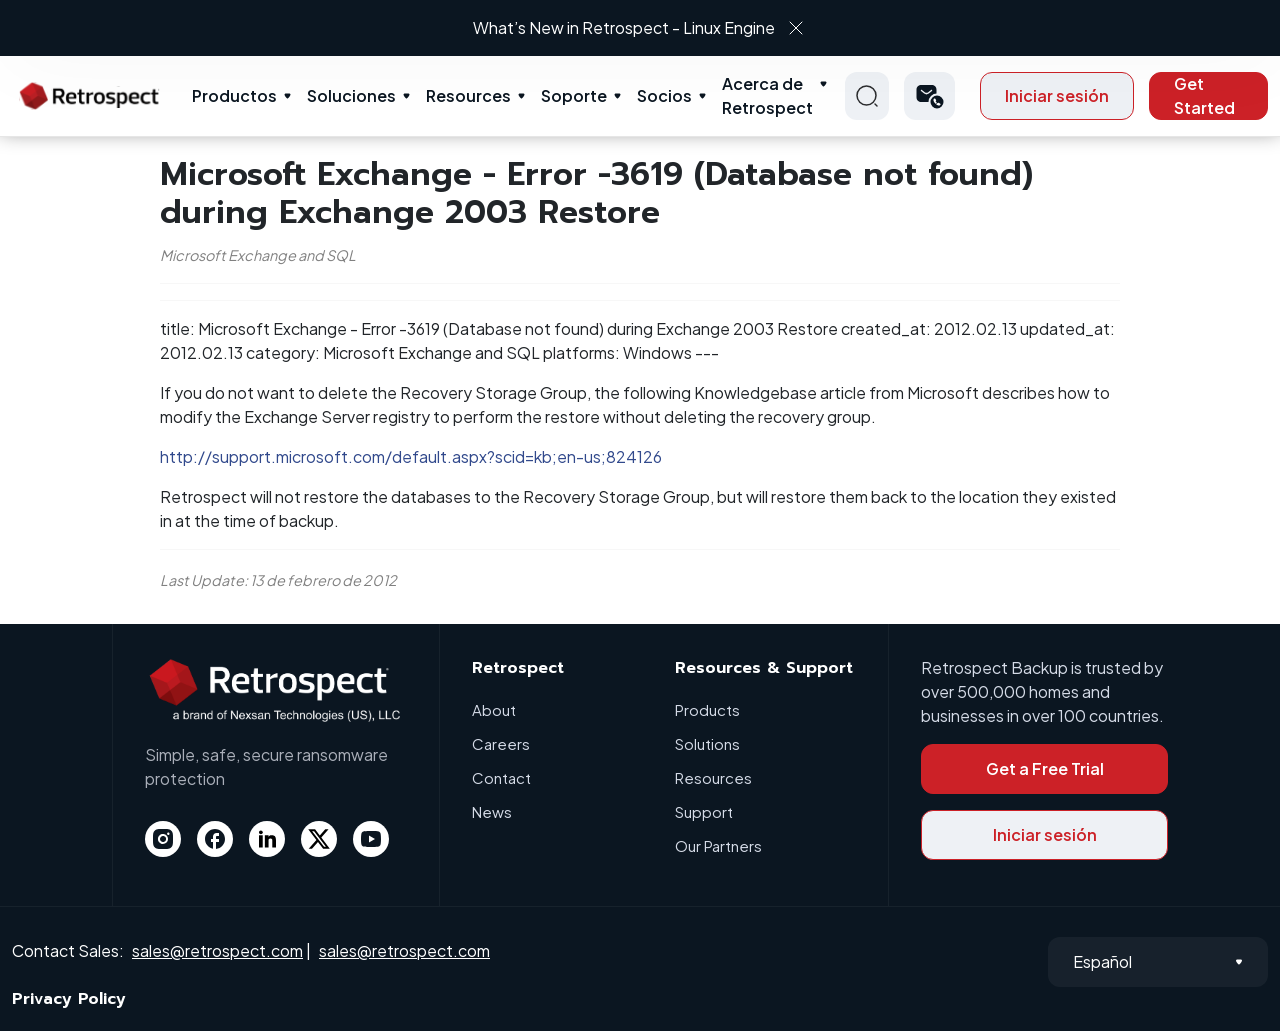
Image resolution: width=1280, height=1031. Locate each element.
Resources (468, 95)
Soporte (574, 95)
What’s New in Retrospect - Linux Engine (624, 27)
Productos (234, 95)
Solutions (707, 743)
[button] (929, 96)
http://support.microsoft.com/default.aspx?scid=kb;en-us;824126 (411, 456)
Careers (501, 743)
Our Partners (718, 845)
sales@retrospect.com (217, 950)
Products (707, 709)
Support (704, 811)
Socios (664, 95)
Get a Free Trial (1045, 768)
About (494, 709)
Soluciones (351, 95)
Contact (501, 777)
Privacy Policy (69, 999)
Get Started (1204, 95)
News (492, 811)
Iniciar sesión (1057, 95)
